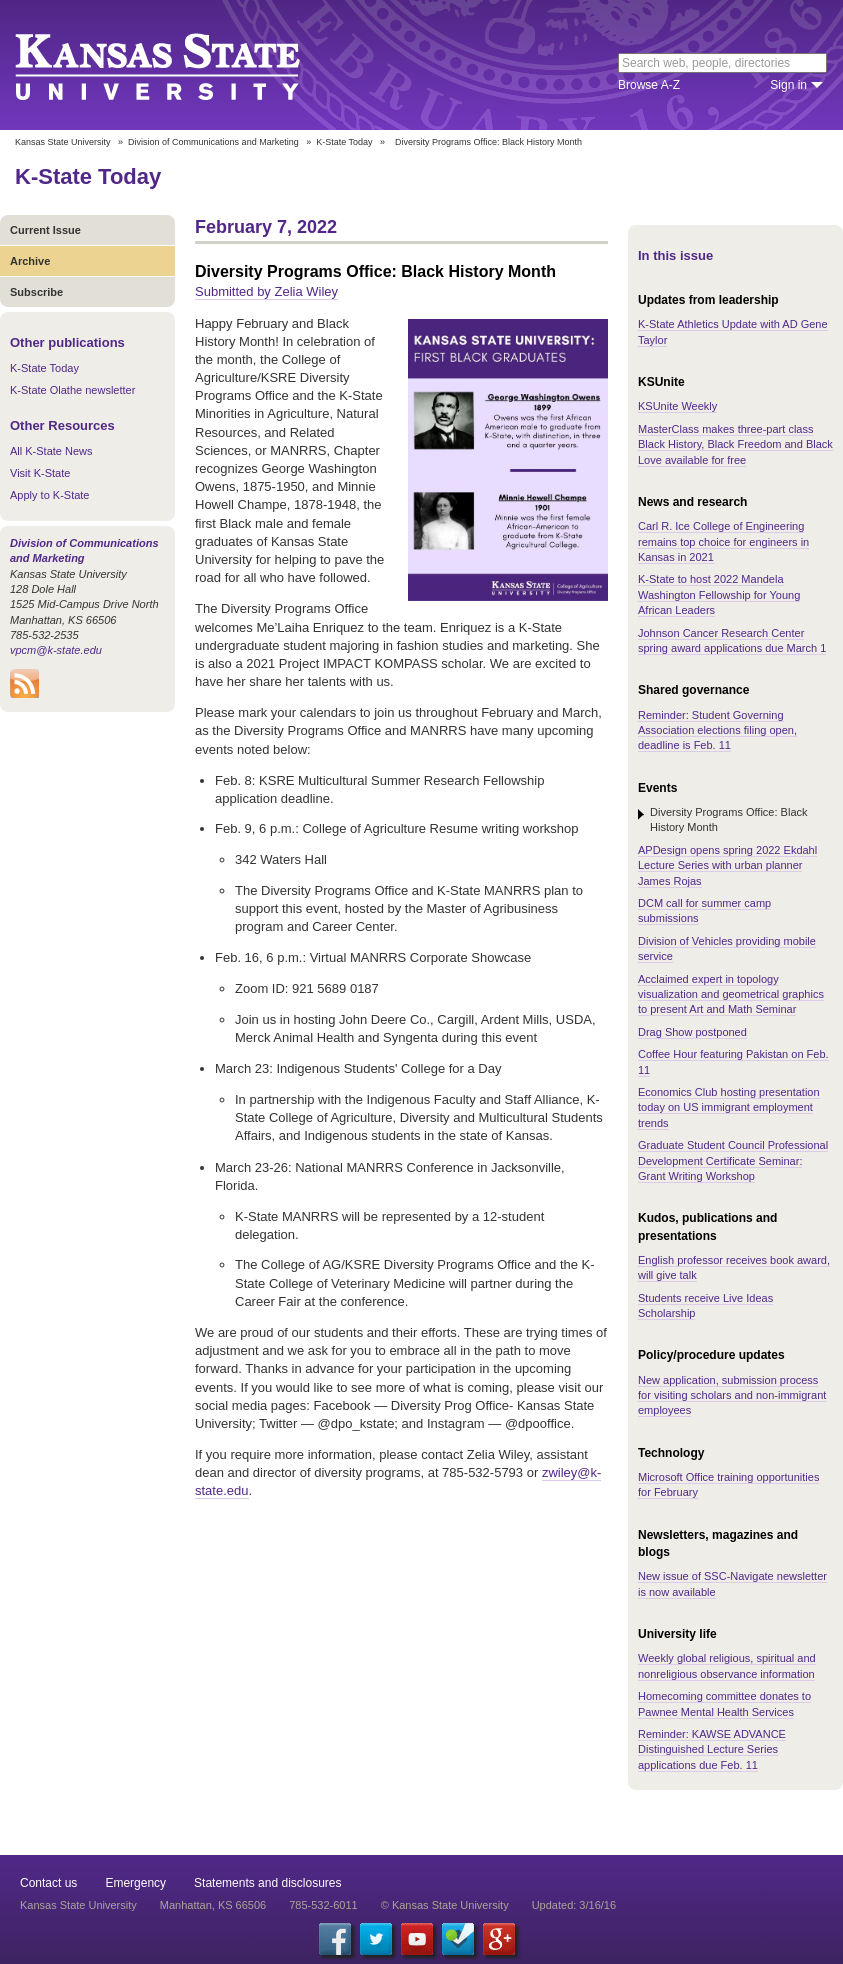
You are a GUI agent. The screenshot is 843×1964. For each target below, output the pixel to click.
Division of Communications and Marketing (213, 142)
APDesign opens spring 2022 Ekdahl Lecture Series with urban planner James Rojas (727, 865)
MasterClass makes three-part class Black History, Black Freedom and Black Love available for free (735, 444)
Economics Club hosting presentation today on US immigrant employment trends (729, 1107)
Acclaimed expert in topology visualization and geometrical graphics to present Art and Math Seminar (731, 994)
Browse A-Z (649, 85)
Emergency (135, 1883)
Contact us (48, 1883)
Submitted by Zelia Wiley (266, 291)
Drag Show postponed (692, 1032)
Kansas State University (182, 65)
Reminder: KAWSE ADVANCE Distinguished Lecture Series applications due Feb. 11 (712, 1749)
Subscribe (36, 292)
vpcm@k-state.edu (56, 650)
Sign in (788, 85)
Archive (30, 261)
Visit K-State (40, 473)
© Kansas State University (445, 1905)
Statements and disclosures (267, 1883)
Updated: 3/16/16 (574, 1905)
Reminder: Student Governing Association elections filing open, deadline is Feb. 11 (717, 730)
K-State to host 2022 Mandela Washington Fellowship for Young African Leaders (719, 594)
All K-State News (51, 451)
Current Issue (45, 230)
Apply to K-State (50, 495)
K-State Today (344, 142)
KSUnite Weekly (677, 406)
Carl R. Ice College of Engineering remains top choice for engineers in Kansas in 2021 (723, 541)
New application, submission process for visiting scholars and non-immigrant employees (732, 1395)
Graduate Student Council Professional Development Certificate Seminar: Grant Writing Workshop (733, 1160)
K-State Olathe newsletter (72, 390)
